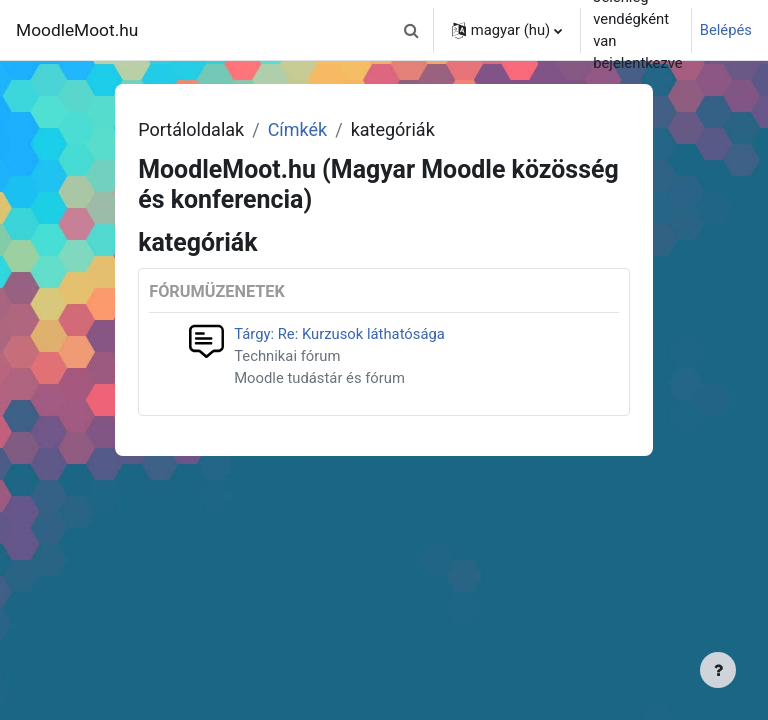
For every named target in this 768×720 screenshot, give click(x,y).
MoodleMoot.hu (77, 30)
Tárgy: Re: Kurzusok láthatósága (339, 334)
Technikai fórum (287, 356)
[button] (412, 30)
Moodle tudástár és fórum (319, 378)
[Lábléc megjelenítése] (718, 670)
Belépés (726, 30)
